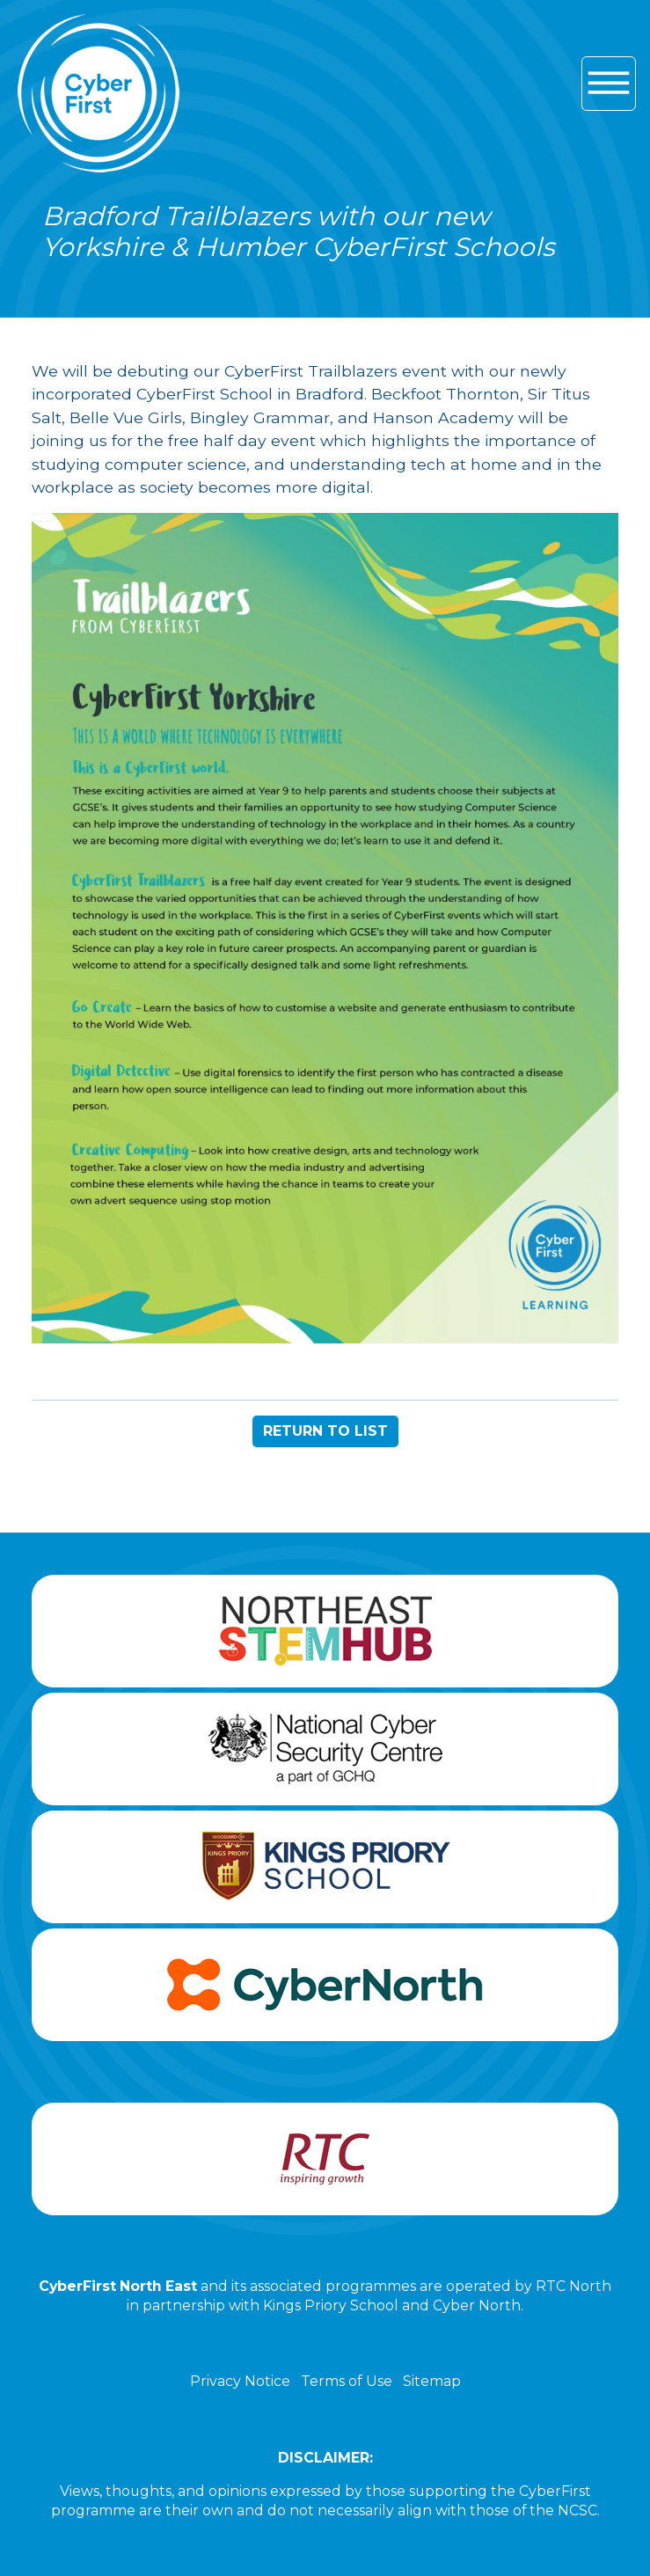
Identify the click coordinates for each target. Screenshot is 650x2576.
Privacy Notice (240, 2381)
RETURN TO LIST (325, 1431)
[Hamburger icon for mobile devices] (608, 83)
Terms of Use (346, 2381)
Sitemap (432, 2381)
